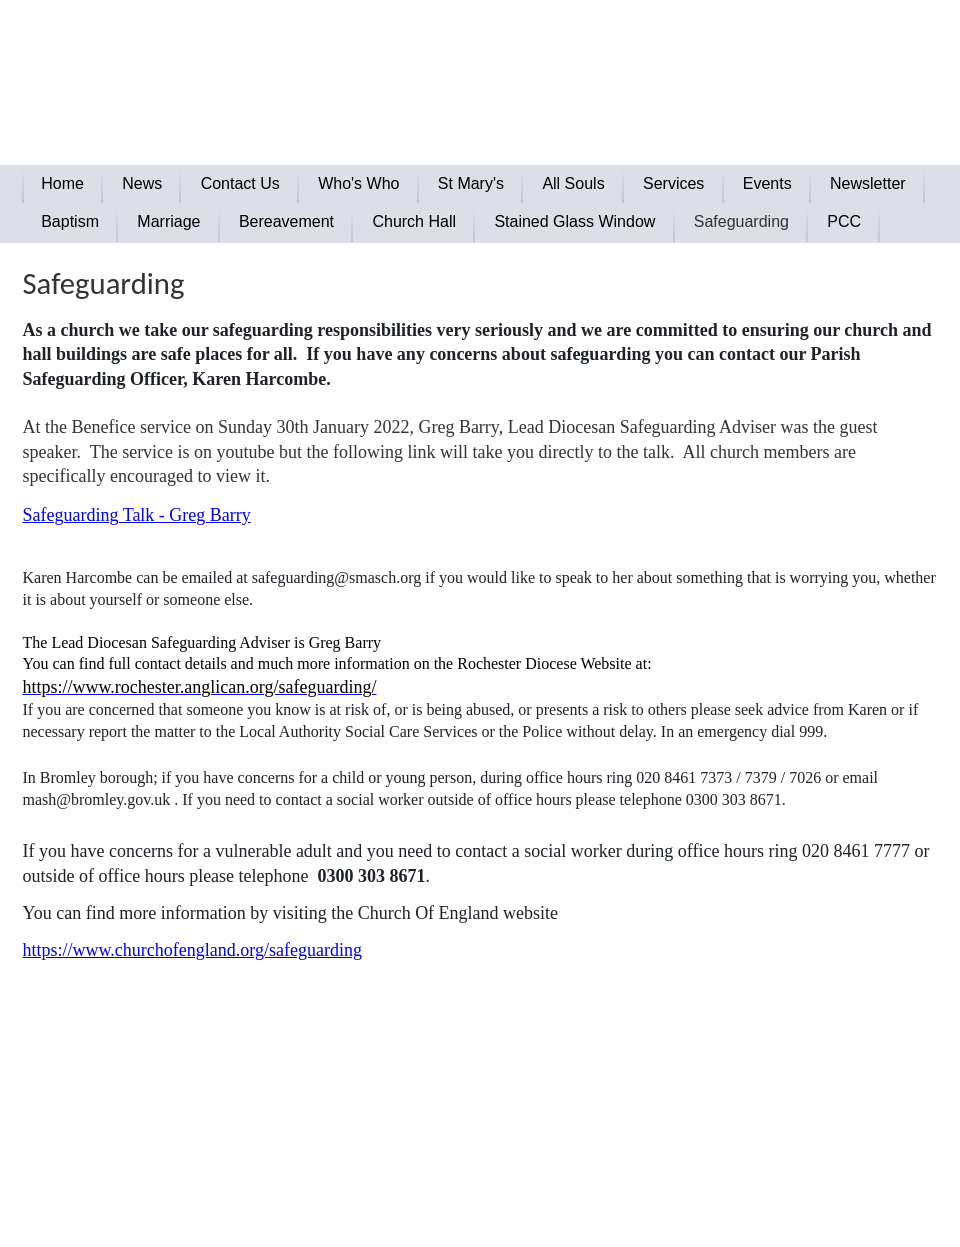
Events (767, 183)
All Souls (573, 183)
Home (62, 183)
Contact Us (240, 183)
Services (673, 183)
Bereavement (286, 221)
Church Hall (414, 221)
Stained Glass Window (574, 221)
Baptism (70, 221)
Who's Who (358, 183)
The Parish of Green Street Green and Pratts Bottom (358, 45)
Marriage (168, 221)
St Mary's (471, 183)
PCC (844, 221)
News (142, 183)
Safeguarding (741, 221)
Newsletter (868, 183)
